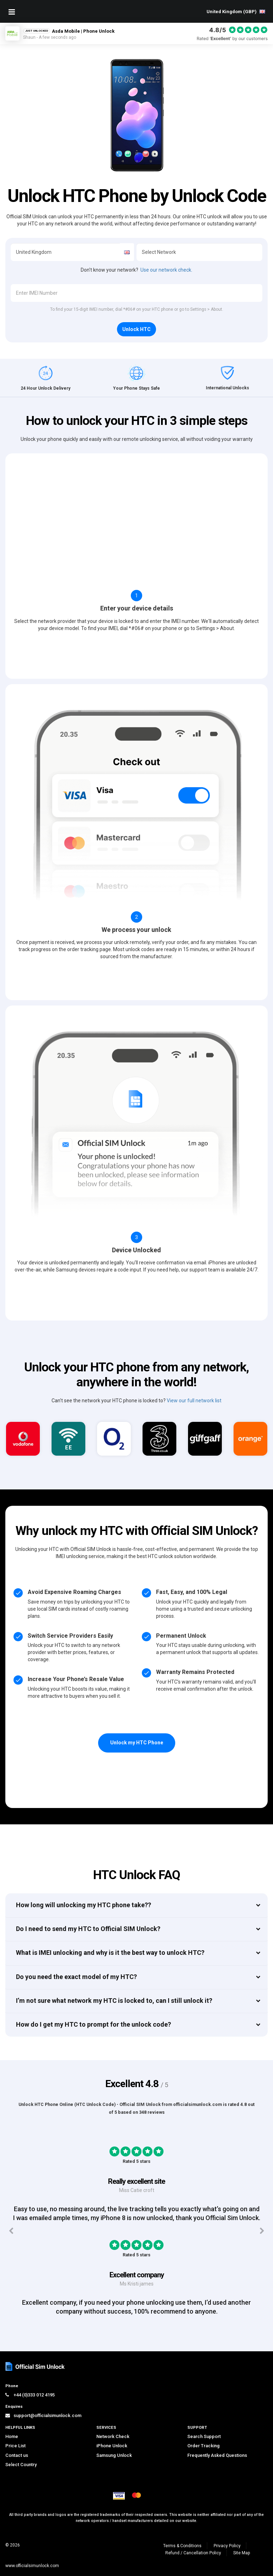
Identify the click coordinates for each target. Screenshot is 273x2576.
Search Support (204, 2436)
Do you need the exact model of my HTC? (76, 1976)
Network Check (112, 2436)
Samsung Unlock (114, 2455)
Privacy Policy (227, 2545)
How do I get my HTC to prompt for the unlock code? (93, 2024)
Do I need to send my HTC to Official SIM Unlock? (88, 1928)
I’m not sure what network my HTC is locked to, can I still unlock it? (114, 2000)
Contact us (16, 2455)
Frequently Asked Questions (217, 2455)
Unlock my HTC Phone (136, 1742)
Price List (15, 2445)
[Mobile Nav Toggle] (11, 11)
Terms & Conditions (182, 2545)
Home (11, 2436)
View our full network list (194, 1400)
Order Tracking (203, 2445)
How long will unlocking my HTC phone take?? (83, 1905)
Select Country (21, 2464)
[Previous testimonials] (11, 2231)
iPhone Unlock (111, 2445)
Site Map (241, 2552)
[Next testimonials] (262, 2231)
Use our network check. (166, 270)
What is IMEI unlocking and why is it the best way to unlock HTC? (110, 1952)
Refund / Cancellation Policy (193, 2552)
